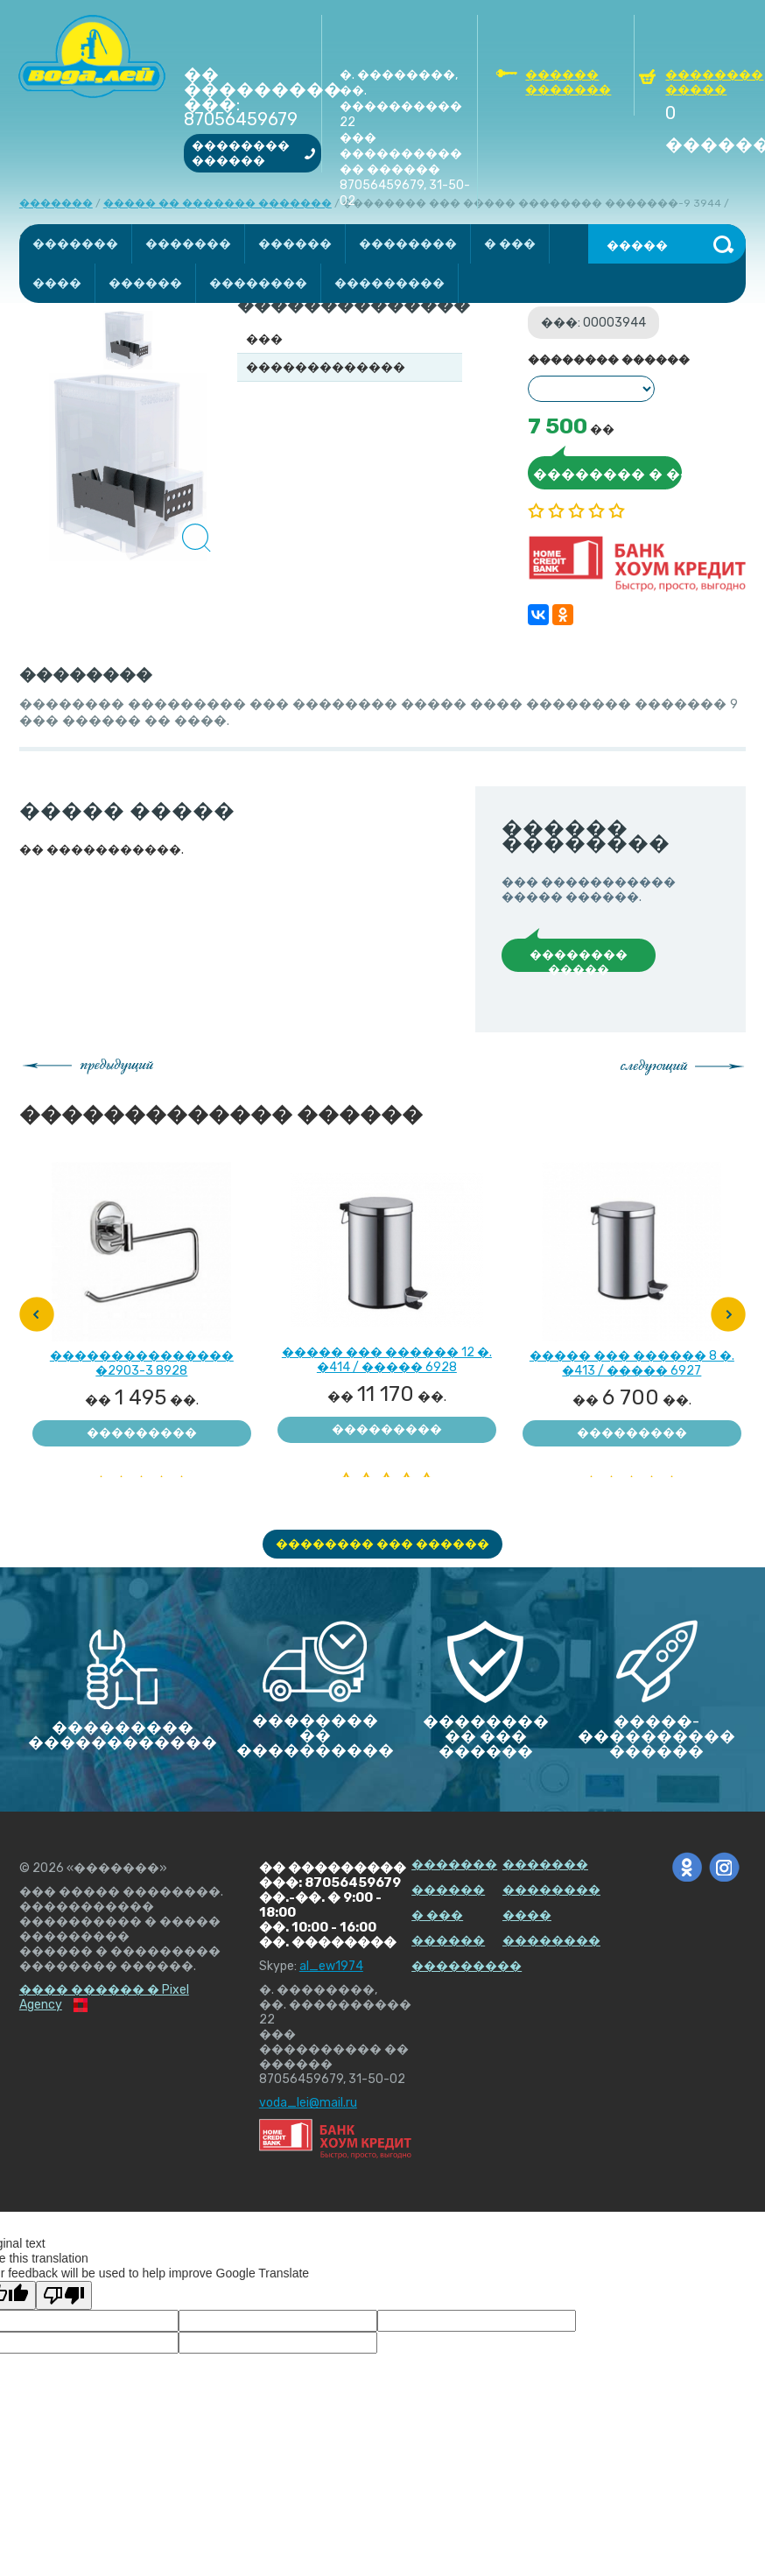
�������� (408, 243)
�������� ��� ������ (382, 1544)
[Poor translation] (64, 2295)
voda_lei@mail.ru (308, 2102)
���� (56, 283)
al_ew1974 (331, 1966)
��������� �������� (142, 1435)
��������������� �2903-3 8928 (142, 1356)
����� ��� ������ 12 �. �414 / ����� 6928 (387, 1352)
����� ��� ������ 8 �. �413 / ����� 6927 (632, 1356)
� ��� (510, 243)
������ (295, 243)
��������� (389, 283)
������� (75, 243)
